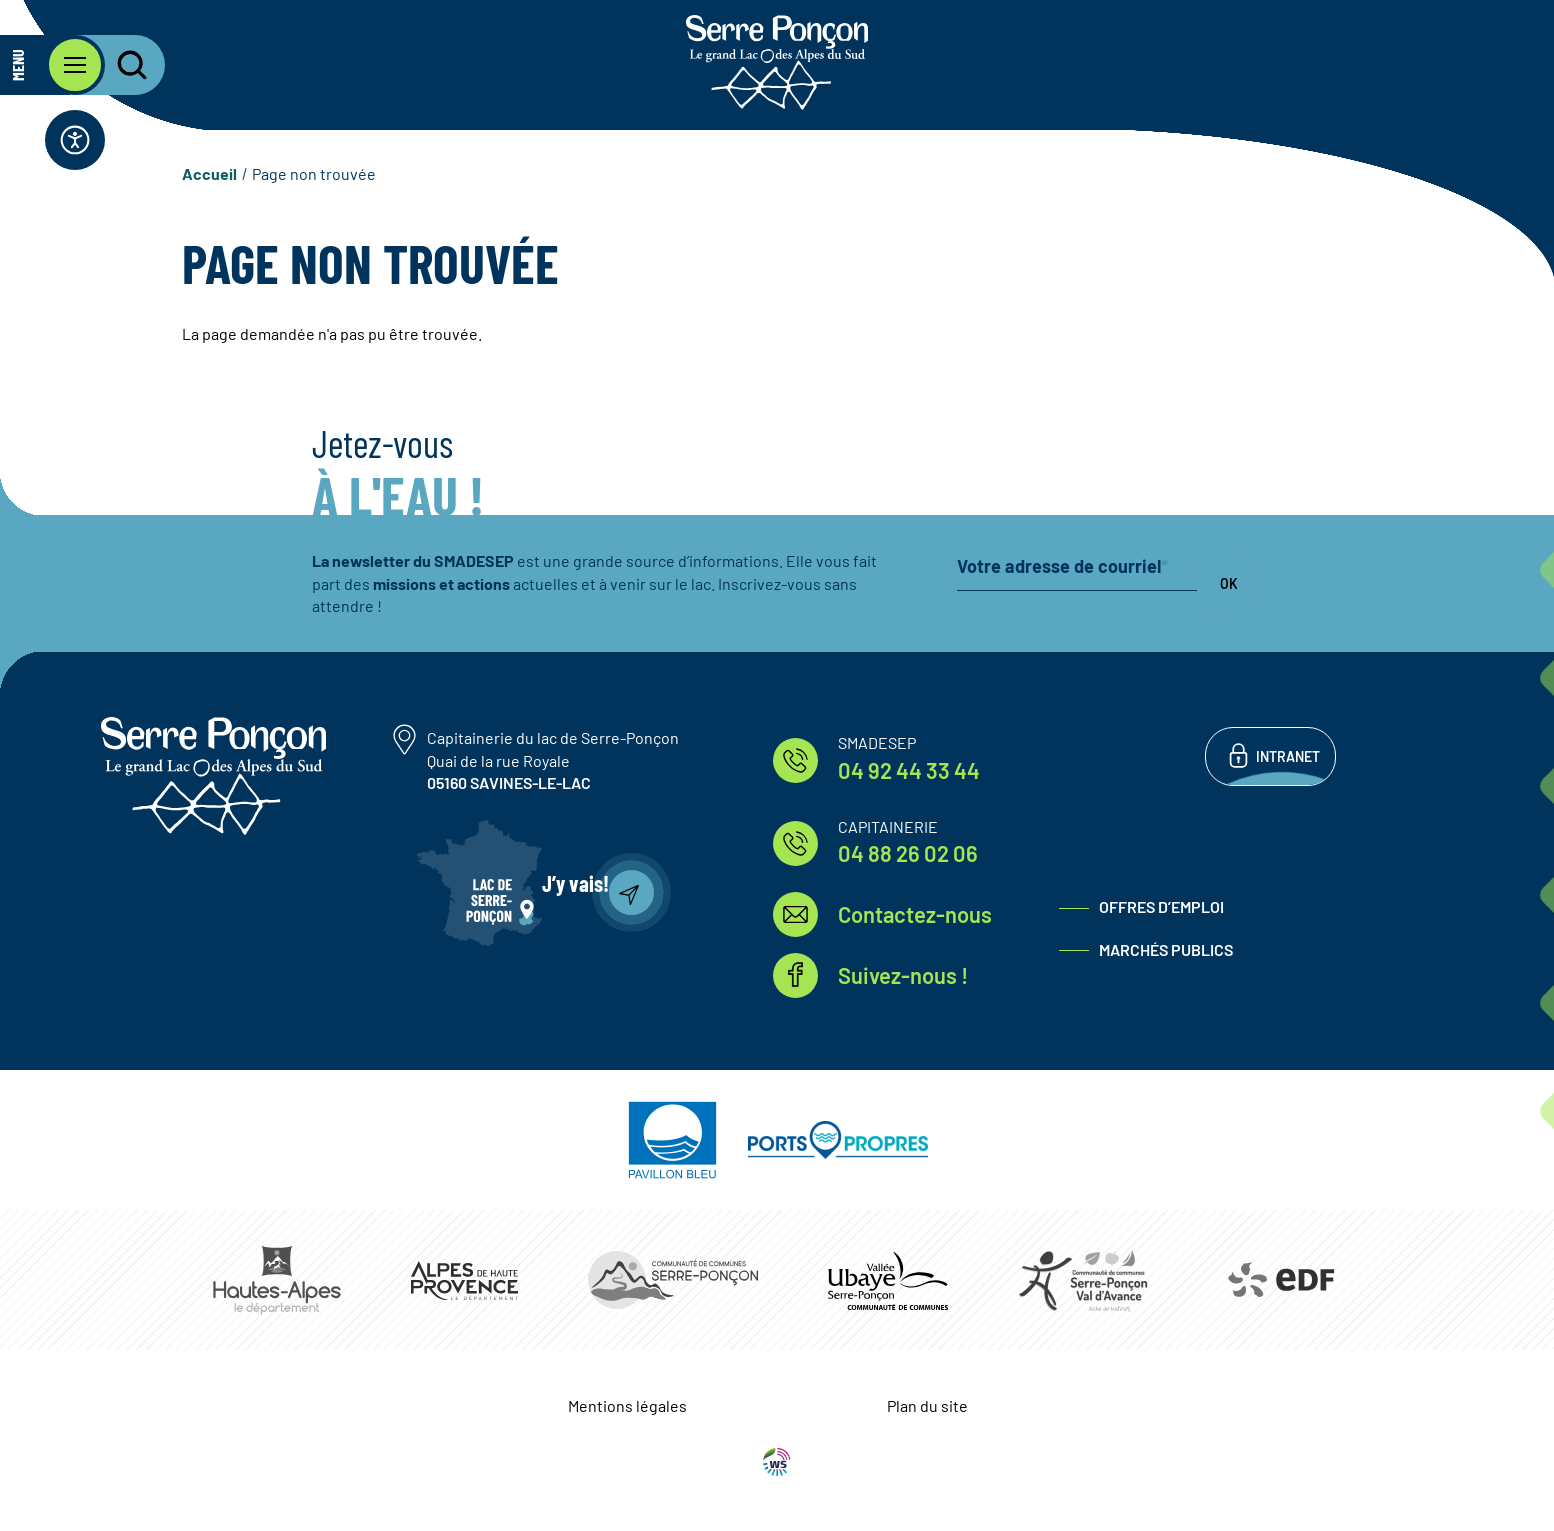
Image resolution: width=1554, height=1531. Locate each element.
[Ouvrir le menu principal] (52, 65)
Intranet (1288, 756)
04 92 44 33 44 (909, 770)
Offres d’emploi (1161, 906)
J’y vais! (575, 883)
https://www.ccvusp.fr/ (888, 1280)
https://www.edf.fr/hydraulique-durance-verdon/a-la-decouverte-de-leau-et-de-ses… (1279, 1280)
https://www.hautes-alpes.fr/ (277, 1280)
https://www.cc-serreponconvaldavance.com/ (1083, 1280)
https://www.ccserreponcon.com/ (673, 1280)
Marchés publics (1166, 949)
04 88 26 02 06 (908, 853)
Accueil (209, 173)
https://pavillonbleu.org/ (672, 1140)
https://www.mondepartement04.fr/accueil (464, 1280)
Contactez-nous (915, 914)
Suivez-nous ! (903, 975)
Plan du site (927, 1405)
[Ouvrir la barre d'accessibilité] (75, 140)
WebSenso (777, 1462)
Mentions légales (627, 1405)
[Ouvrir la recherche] (120, 65)
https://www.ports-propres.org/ (838, 1140)
